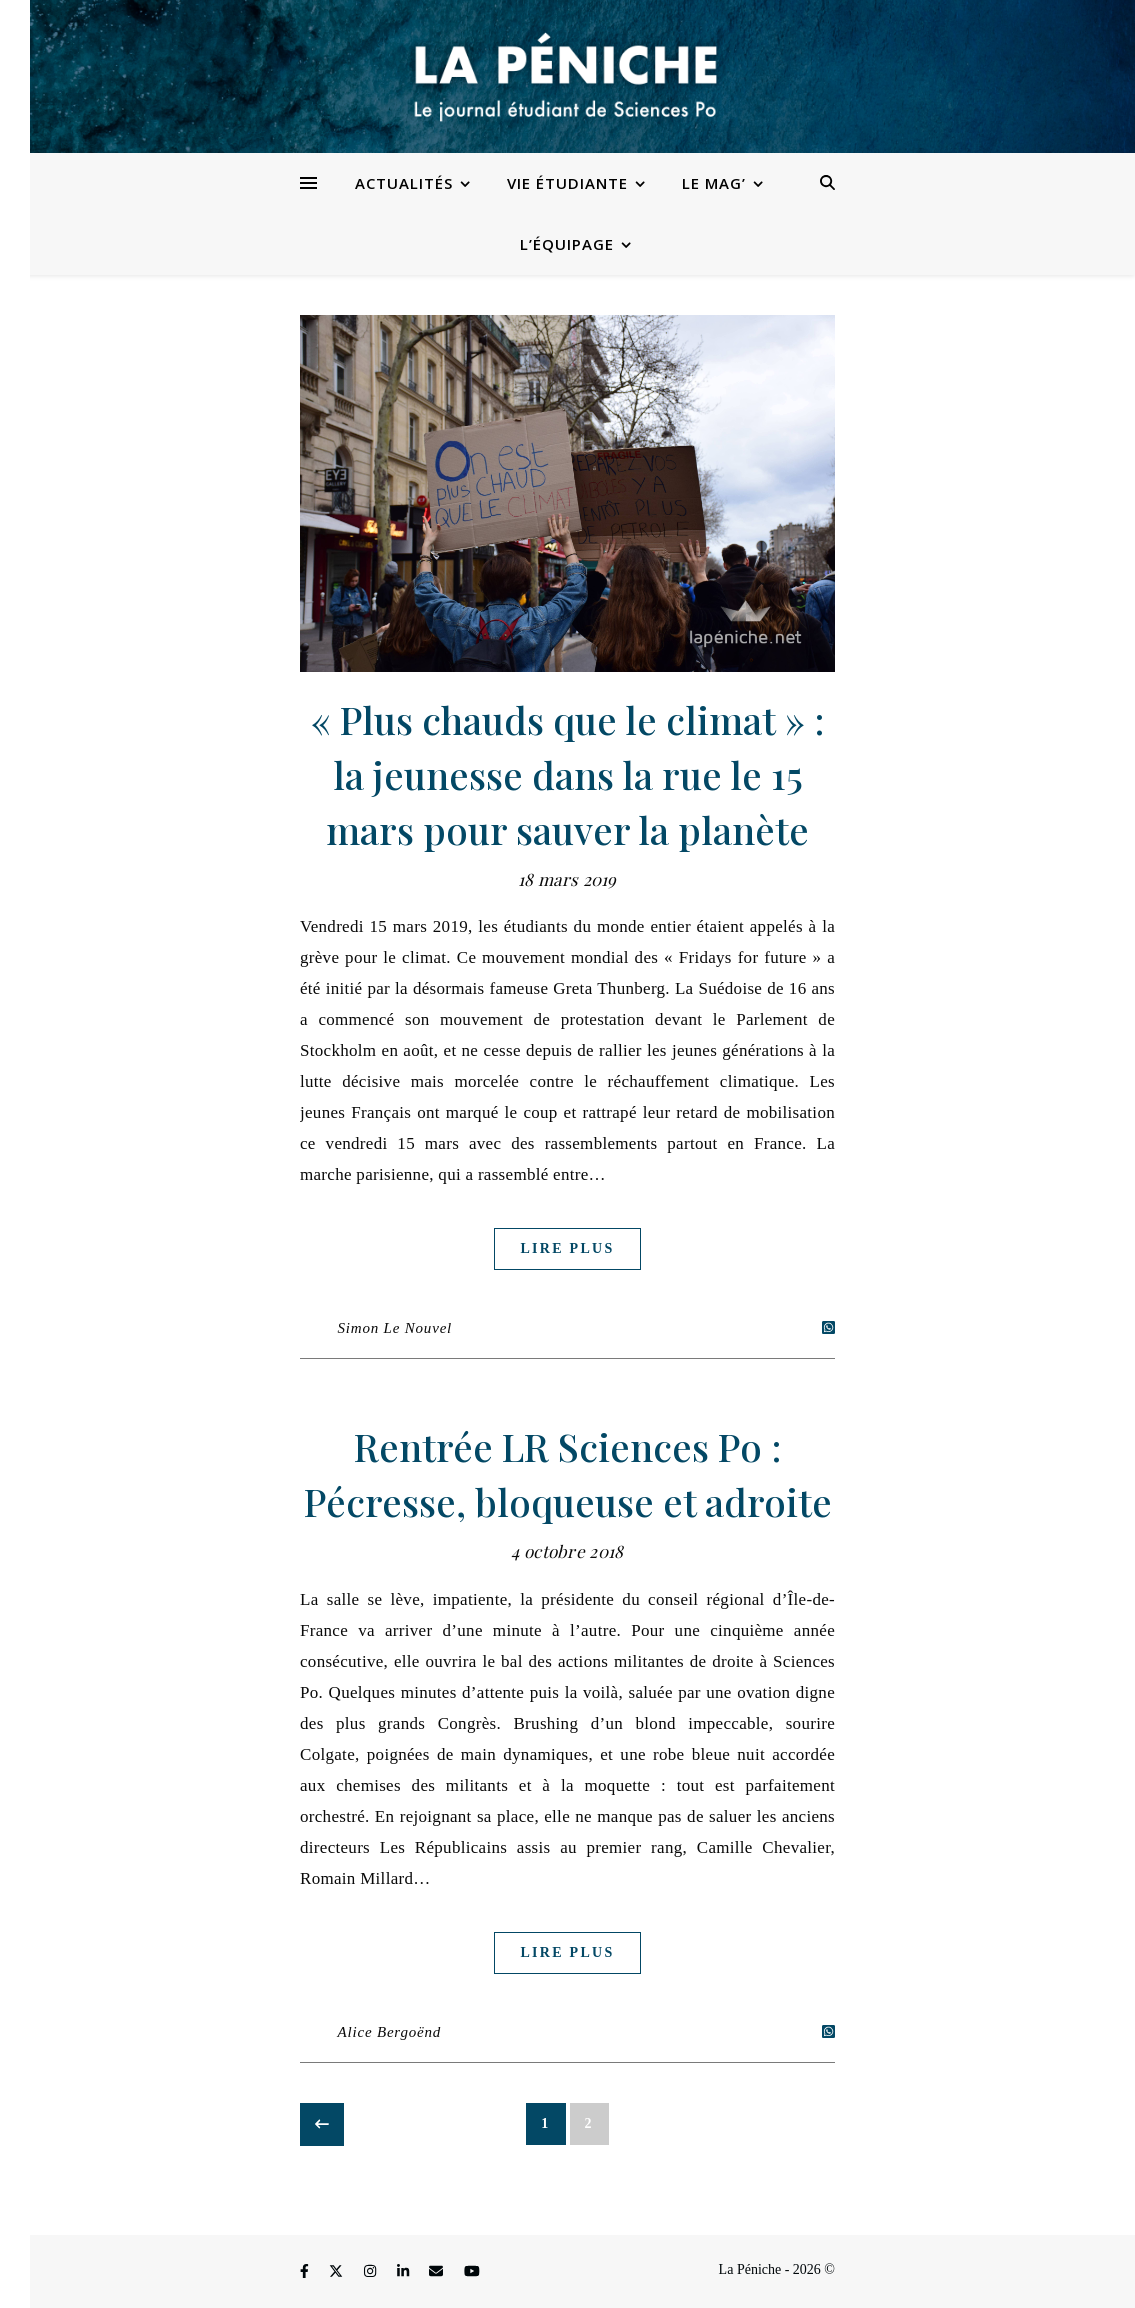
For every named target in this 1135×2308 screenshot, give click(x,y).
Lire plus (567, 1248)
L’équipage (567, 244)
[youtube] (472, 2272)
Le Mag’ (714, 183)
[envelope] (438, 2272)
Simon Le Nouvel (395, 1328)
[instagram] (372, 2272)
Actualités (404, 183)
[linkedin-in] (405, 2272)
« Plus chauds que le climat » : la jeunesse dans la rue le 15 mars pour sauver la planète (568, 774)
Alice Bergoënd (390, 2032)
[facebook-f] (306, 2272)
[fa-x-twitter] (338, 2272)
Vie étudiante (567, 183)
